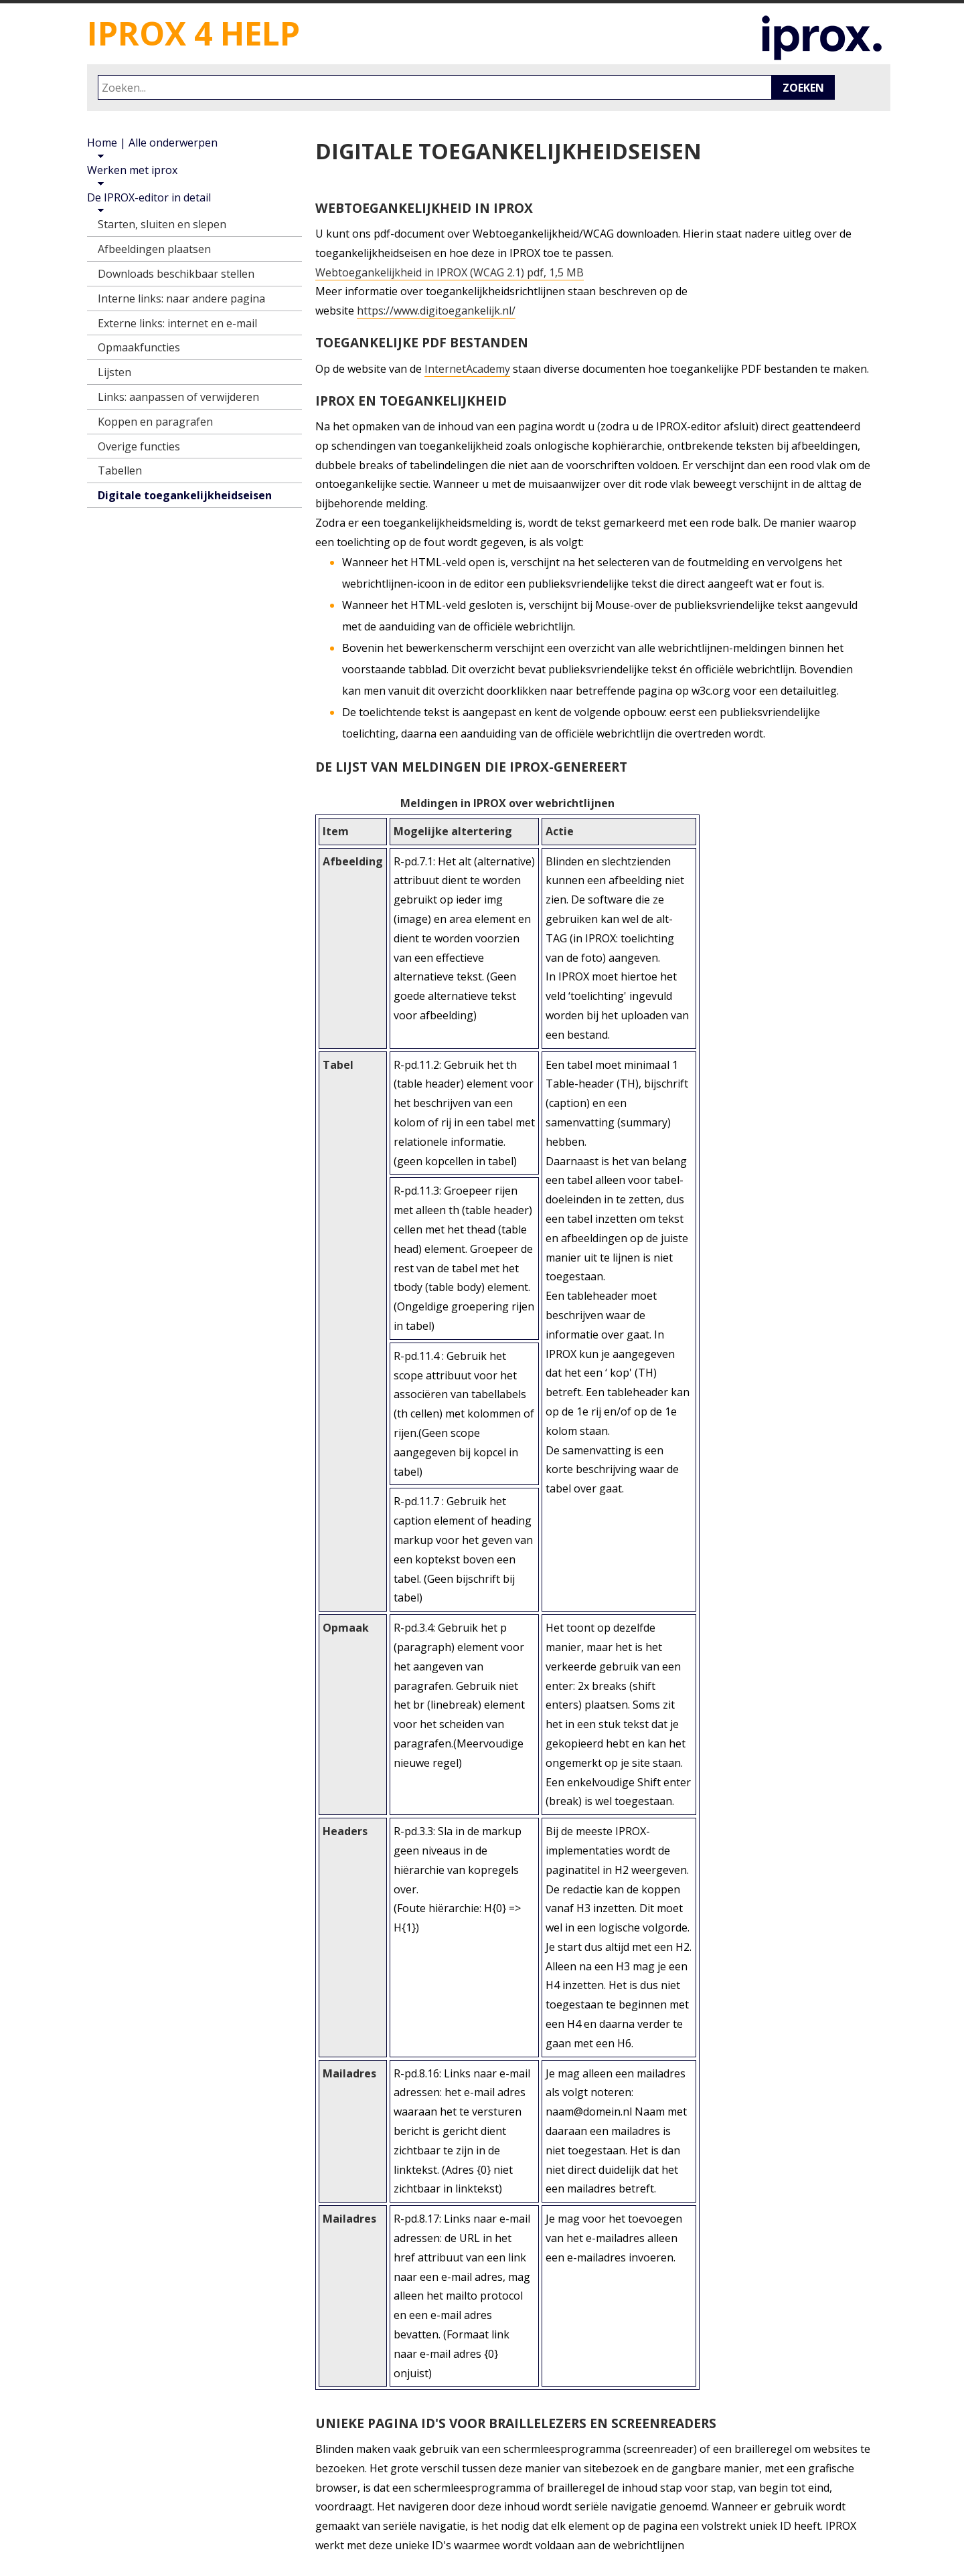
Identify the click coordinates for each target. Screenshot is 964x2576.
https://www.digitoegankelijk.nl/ (436, 311)
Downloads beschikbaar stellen (176, 273)
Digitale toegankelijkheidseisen (185, 495)
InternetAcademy (467, 369)
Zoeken (803, 87)
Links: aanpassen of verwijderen (178, 397)
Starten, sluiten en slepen (162, 224)
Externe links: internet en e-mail (177, 323)
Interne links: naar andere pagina (181, 298)
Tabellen (120, 470)
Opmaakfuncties (139, 347)
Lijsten (114, 372)
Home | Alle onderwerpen (152, 142)
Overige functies (139, 446)
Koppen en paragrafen (155, 421)
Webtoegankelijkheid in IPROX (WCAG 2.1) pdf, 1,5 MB (449, 272)
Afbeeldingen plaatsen (154, 249)
